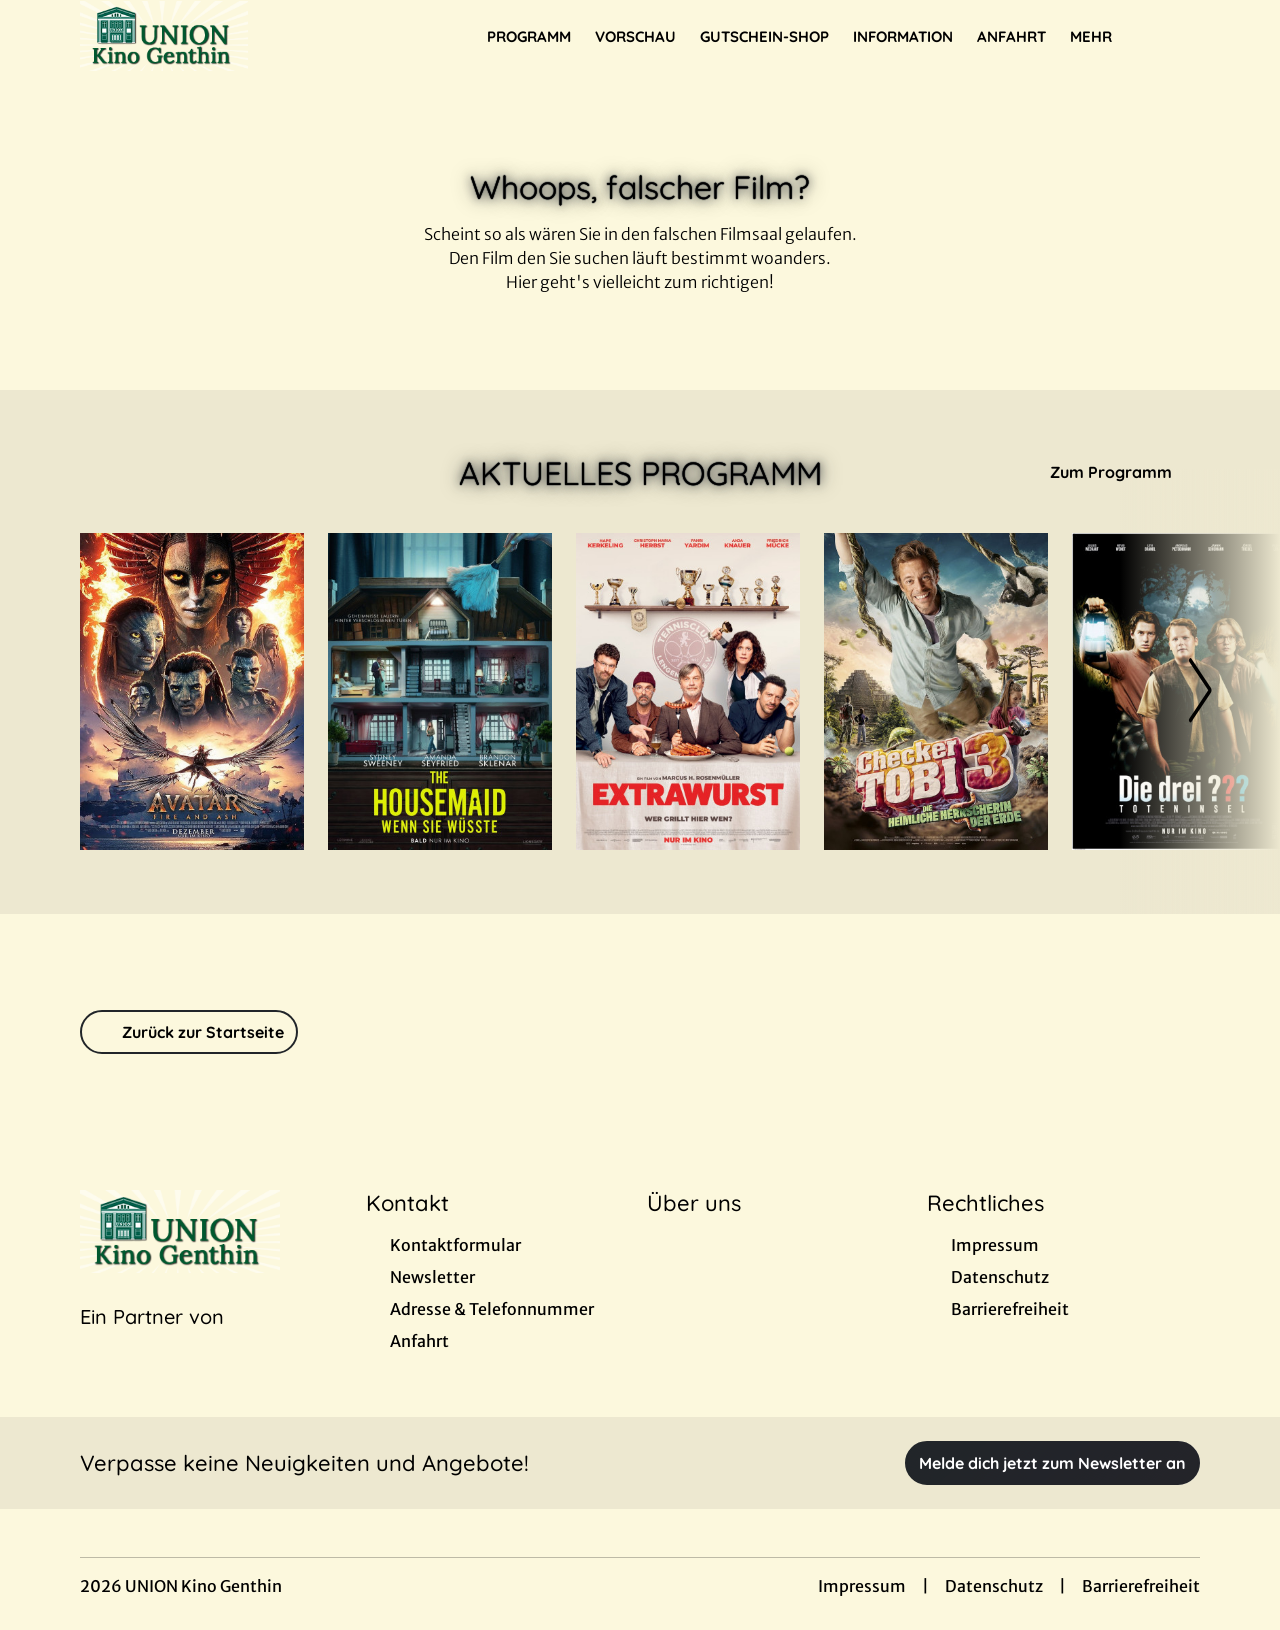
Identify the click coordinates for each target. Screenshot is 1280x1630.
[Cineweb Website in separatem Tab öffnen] (152, 1342)
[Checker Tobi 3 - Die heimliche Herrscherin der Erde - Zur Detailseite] (936, 691)
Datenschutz (994, 1586)
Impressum (862, 1586)
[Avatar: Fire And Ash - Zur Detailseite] (192, 691)
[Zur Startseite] (220, 36)
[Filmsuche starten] (1180, 36)
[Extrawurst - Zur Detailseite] (688, 691)
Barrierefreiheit (1141, 1586)
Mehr (1103, 37)
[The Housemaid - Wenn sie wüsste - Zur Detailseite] (440, 691)
